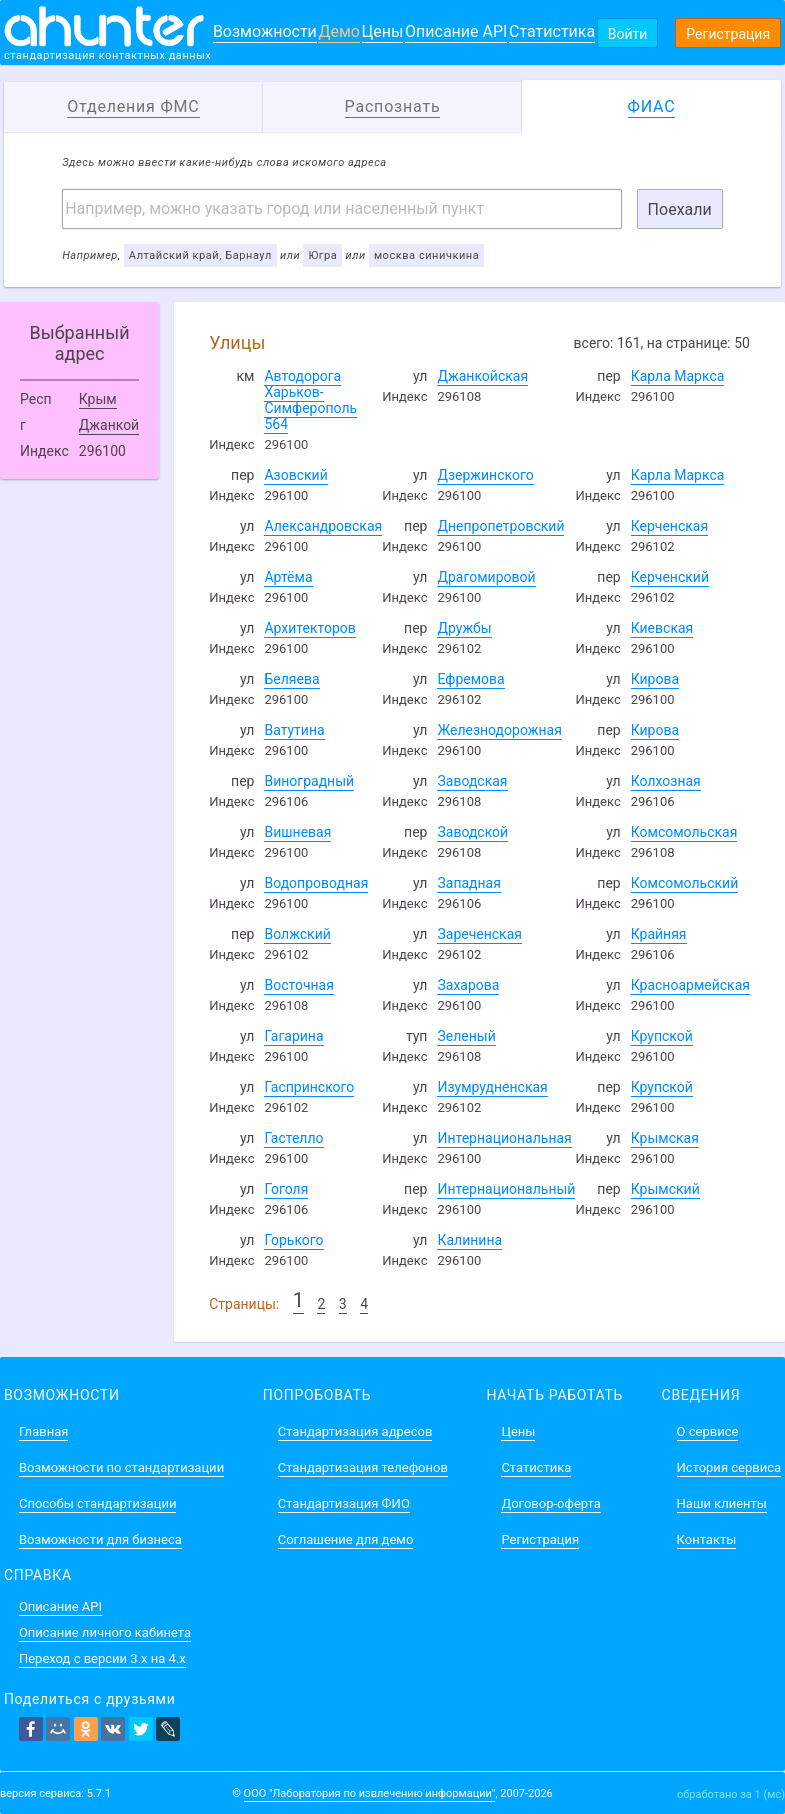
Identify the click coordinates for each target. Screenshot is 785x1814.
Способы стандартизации (97, 1503)
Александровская (323, 526)
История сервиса (729, 1467)
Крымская (665, 1138)
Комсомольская (684, 832)
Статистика (552, 31)
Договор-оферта (550, 1503)
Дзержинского (485, 475)
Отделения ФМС (133, 106)
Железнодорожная (499, 730)
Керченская (669, 526)
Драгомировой (486, 577)
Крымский (665, 1189)
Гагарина (293, 1036)
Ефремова (470, 679)
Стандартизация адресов (355, 1431)
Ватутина (294, 730)
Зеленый (466, 1036)
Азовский (295, 475)
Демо (339, 31)
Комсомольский (685, 883)
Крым (98, 399)
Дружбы (464, 628)
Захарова (468, 985)
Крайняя (659, 934)
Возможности (265, 31)
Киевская (662, 628)
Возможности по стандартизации (121, 1467)
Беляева (291, 679)
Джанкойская (482, 376)
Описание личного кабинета (105, 1632)
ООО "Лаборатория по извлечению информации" (370, 1793)
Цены (383, 31)
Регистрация (728, 34)
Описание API (456, 31)
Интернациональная (504, 1138)
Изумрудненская (492, 1087)
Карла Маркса (678, 376)
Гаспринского (309, 1087)
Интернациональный (506, 1189)
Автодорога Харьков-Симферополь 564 (310, 400)
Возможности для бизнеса (100, 1539)
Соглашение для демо (346, 1539)
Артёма (288, 577)
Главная (43, 1431)
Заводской (472, 832)
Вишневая (297, 832)
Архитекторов (309, 628)
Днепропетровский (500, 526)
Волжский (297, 934)
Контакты (707, 1539)
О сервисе (708, 1431)
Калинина (469, 1240)
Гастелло (293, 1138)
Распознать (393, 106)
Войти (628, 34)
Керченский (670, 577)
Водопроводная (316, 883)
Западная (468, 883)
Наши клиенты (722, 1503)
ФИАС (652, 106)
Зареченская (479, 934)
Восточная (298, 985)
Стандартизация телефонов (363, 1467)
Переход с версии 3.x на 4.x (102, 1658)
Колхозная (666, 781)
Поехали (680, 209)
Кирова (655, 679)
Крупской (662, 1036)
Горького (293, 1240)
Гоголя (286, 1189)
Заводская (472, 781)
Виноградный (309, 781)
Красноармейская (690, 985)
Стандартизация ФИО (344, 1503)
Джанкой (109, 425)
